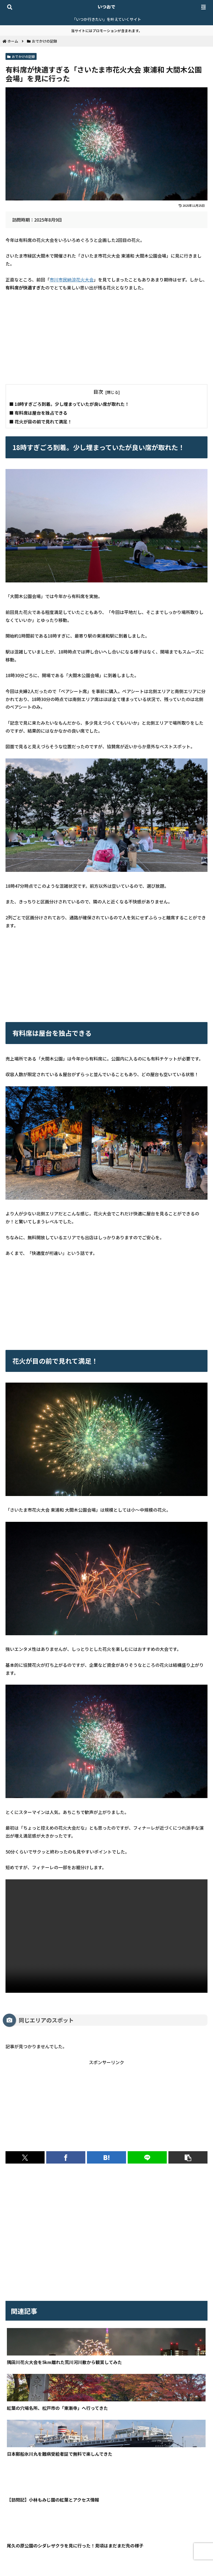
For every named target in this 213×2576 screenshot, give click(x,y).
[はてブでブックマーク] (106, 2157)
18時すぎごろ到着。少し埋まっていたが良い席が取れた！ (72, 404)
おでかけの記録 (21, 56)
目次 (98, 391)
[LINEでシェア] (147, 2157)
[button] (187, 2157)
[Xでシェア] (25, 2157)
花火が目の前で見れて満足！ (43, 421)
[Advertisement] (106, 337)
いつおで (106, 6)
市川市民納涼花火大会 (72, 279)
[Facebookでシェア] (65, 2157)
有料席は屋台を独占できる (41, 412)
